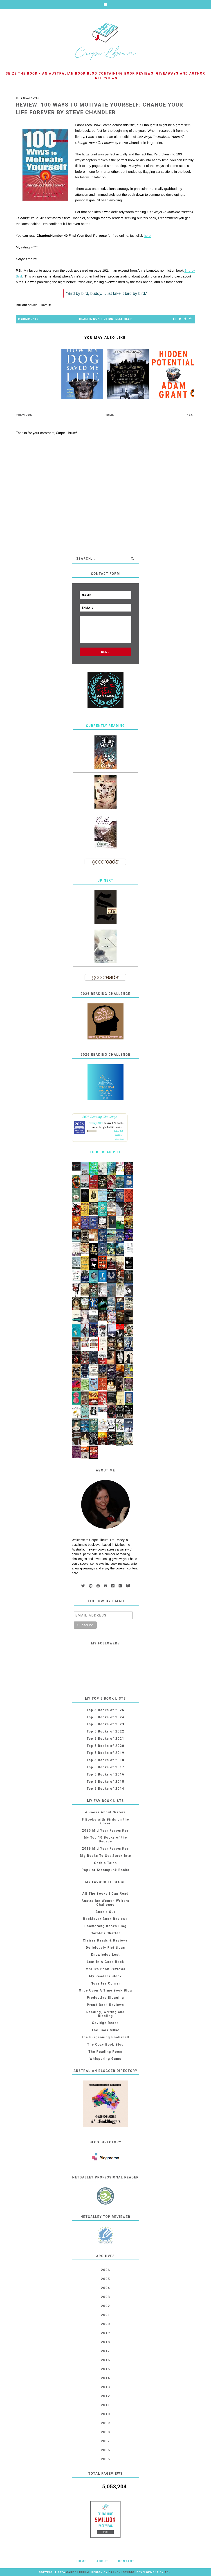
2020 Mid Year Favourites (105, 1830)
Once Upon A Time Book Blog (105, 1990)
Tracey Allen (96, 1123)
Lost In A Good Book (105, 1962)
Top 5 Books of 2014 (105, 1788)
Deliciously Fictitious (105, 1947)
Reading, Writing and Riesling (105, 2014)
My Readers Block (105, 1976)
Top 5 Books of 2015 (105, 1781)
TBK (168, 2572)
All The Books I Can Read (105, 1893)
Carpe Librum (77, 2572)
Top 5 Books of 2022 (105, 1731)
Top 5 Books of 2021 (105, 1738)
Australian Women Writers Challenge (105, 1902)
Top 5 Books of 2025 (105, 1710)
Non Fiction (103, 319)
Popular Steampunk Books (106, 1870)
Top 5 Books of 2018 (105, 1760)
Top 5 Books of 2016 (105, 1774)
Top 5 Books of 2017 (105, 1767)
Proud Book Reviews (105, 2005)
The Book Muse (105, 2030)
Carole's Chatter (105, 1933)
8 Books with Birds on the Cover (105, 1821)
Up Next (105, 880)
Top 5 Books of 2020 (105, 1746)
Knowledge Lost (105, 1954)
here (147, 235)
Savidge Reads (105, 2023)
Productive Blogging (105, 1997)
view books (120, 1139)
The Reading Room (105, 2051)
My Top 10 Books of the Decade (105, 1839)
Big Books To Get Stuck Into (105, 1856)
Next (190, 414)
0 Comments (28, 319)
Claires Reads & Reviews (105, 1940)
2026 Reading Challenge (99, 1117)
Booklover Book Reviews (105, 1919)
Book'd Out (105, 1912)
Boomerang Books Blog (105, 1926)
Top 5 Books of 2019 (105, 1753)
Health (85, 319)
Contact (126, 2561)
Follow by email (106, 1601)
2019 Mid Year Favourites (105, 1848)
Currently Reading (105, 726)
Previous (24, 414)
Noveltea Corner (105, 1983)
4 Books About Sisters (105, 1812)
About (102, 2561)
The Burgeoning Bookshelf (105, 2037)
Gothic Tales (105, 1863)
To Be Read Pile (105, 1152)
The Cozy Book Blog (105, 2044)
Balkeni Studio (121, 2572)
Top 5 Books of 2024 (105, 1717)
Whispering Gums (105, 2058)
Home (109, 414)
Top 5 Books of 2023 (105, 1724)
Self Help (123, 319)
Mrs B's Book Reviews (105, 1969)
